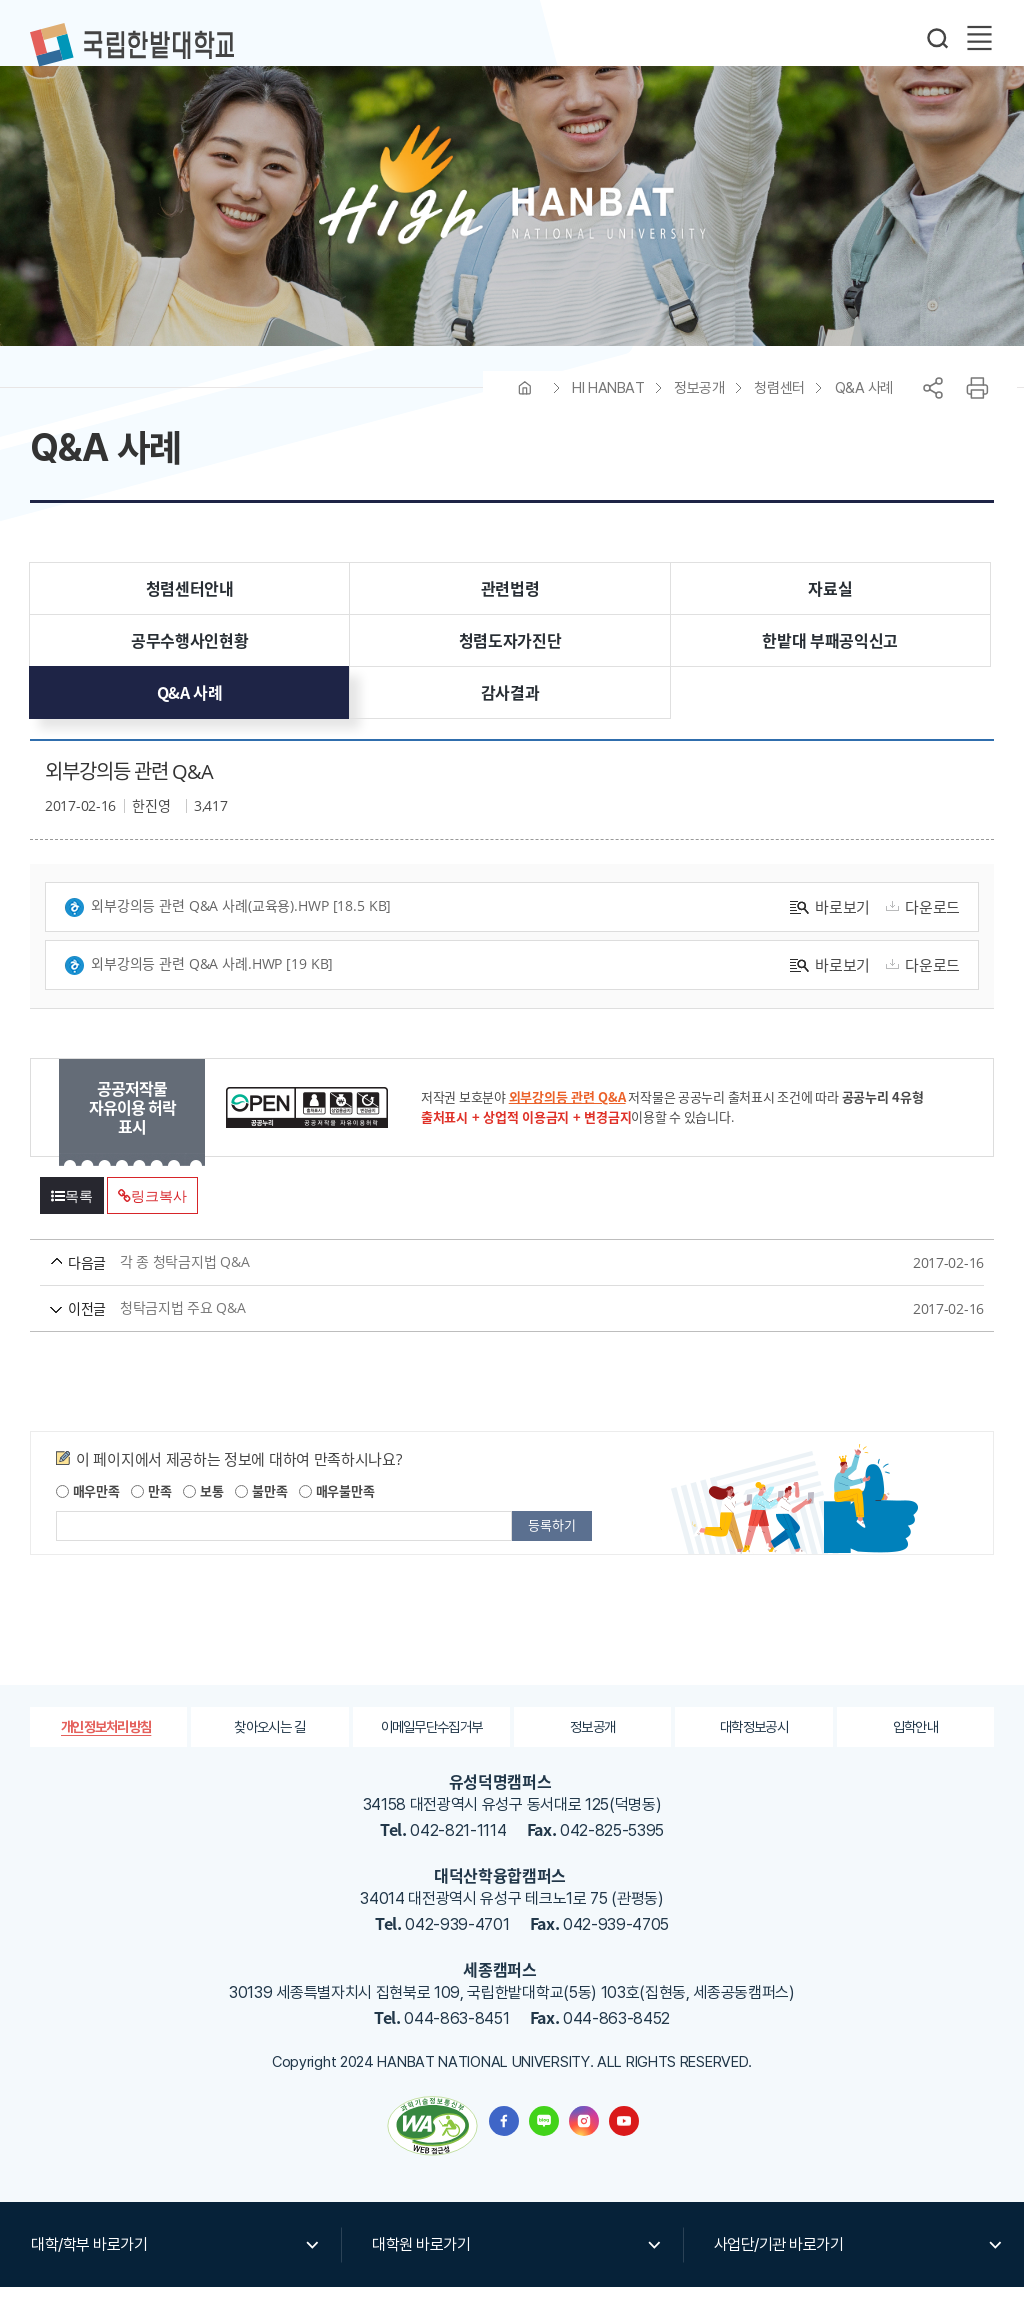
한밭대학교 (132, 45)
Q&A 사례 (864, 412)
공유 (933, 412)
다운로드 (920, 931)
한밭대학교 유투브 (624, 2146)
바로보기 (830, 931)
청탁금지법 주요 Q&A (474, 1332)
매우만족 (88, 1515)
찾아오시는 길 (270, 1750)
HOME (525, 412)
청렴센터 (779, 412)
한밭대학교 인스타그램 (584, 2146)
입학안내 (915, 1750)
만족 (151, 1515)
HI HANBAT (608, 412)
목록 (72, 1221)
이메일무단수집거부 (431, 1750)
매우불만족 (336, 1515)
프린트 (977, 412)
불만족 (261, 1515)
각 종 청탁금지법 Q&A (474, 1286)
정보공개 (699, 412)
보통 (203, 1515)
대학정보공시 (754, 1750)
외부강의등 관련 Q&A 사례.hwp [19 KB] (198, 989)
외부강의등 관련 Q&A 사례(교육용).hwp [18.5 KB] (227, 931)
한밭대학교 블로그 (544, 2146)
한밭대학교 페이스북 (504, 2146)
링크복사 (152, 1221)
